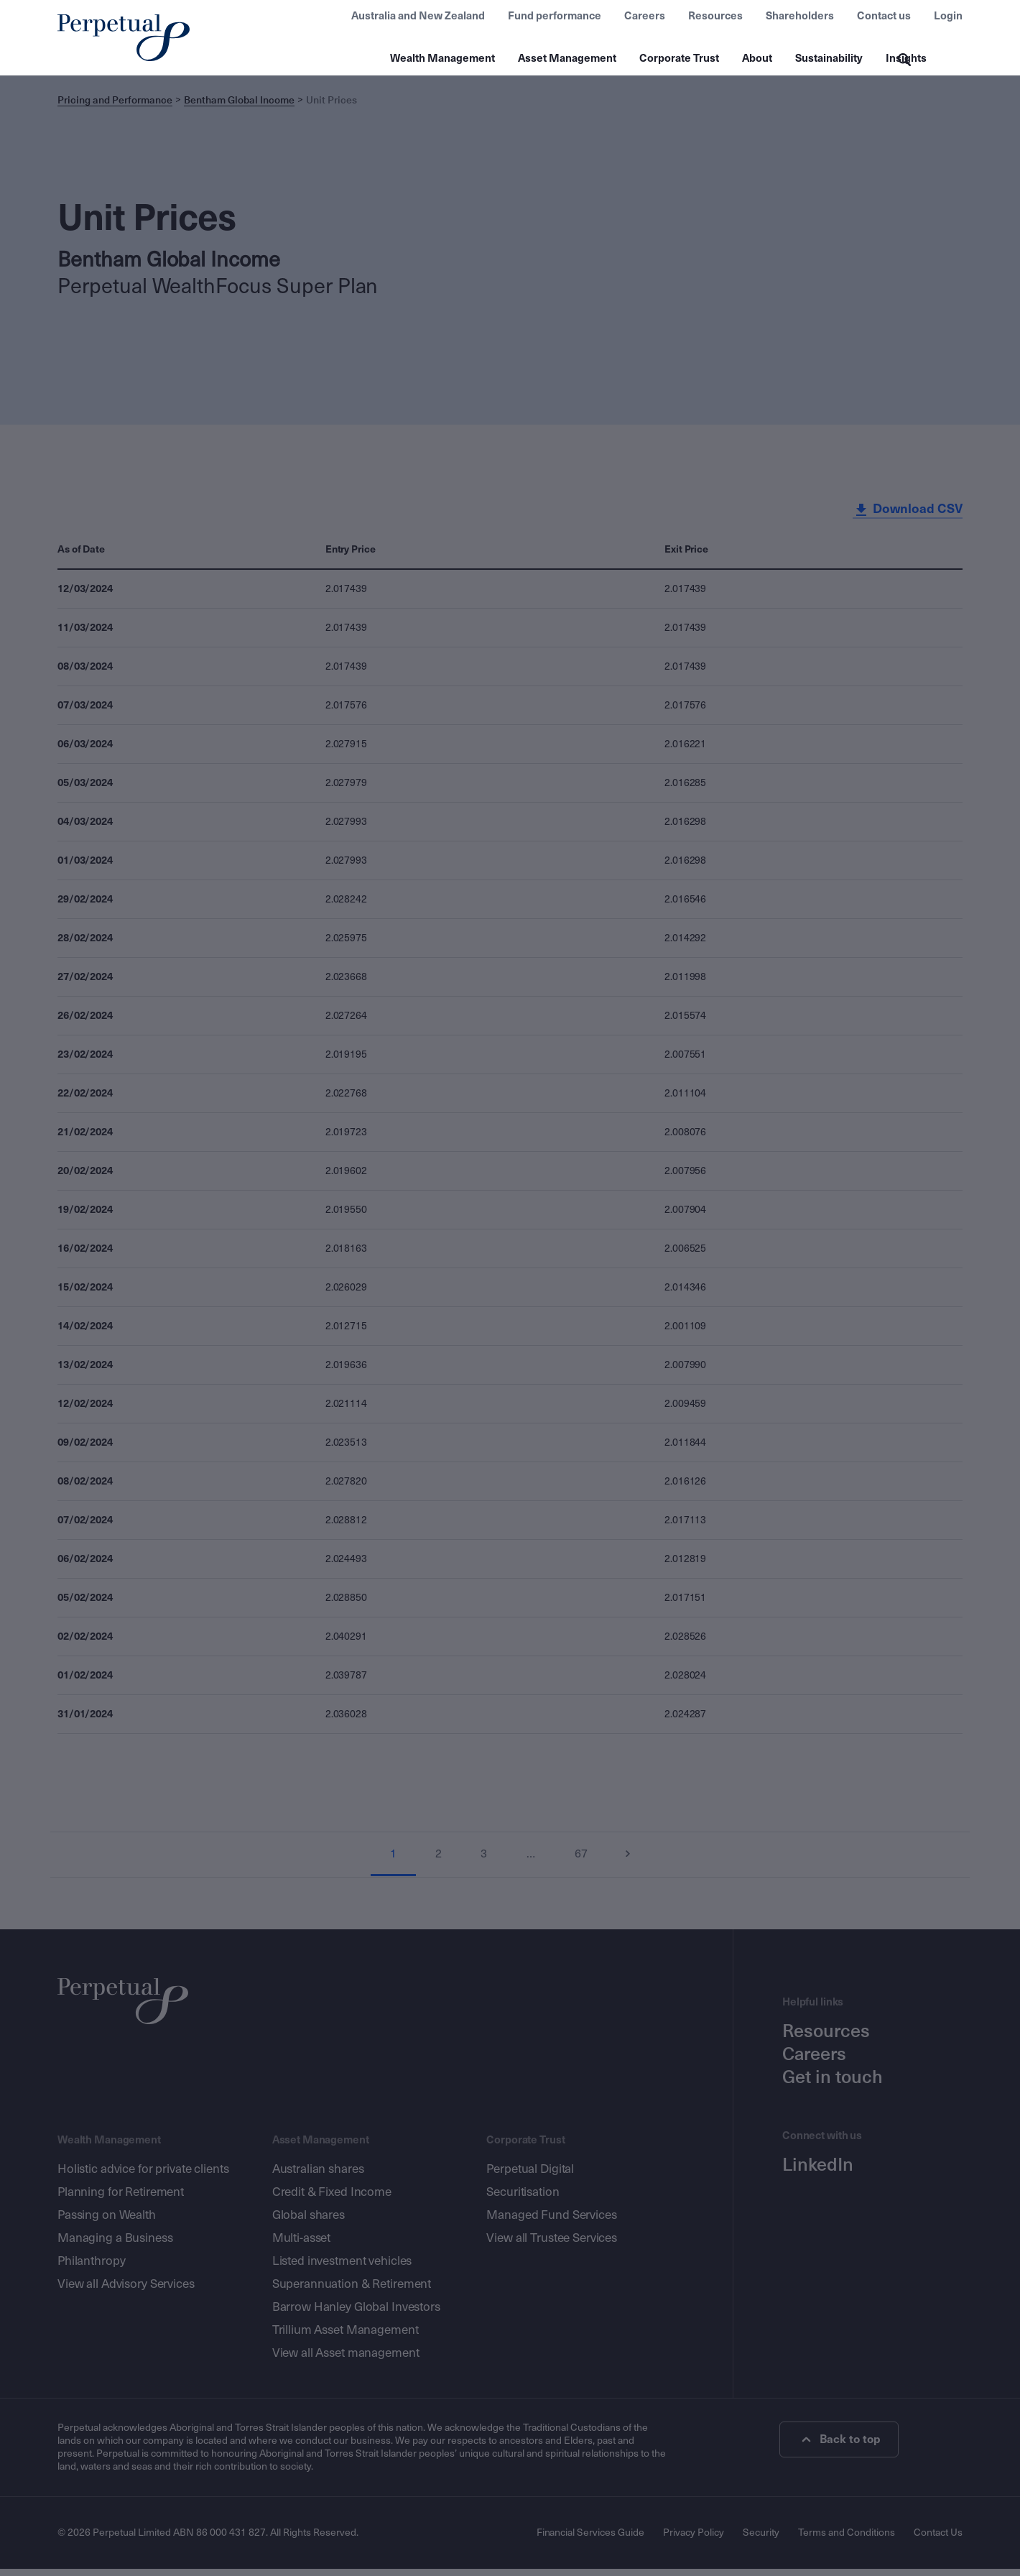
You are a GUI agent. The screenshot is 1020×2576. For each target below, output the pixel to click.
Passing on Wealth (106, 2222)
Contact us (884, 15)
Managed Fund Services (551, 2222)
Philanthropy (91, 2268)
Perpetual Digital (530, 2176)
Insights (906, 58)
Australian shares (318, 2176)
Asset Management (567, 58)
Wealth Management (442, 58)
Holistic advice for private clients (142, 2176)
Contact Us (938, 2540)
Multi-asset (301, 2245)
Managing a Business (115, 2245)
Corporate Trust (679, 58)
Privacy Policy (693, 2540)
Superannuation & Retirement (352, 2291)
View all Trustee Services (551, 2245)
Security (761, 2540)
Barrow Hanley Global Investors (356, 2314)
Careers (644, 15)
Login (948, 15)
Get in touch (832, 2084)
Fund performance (554, 15)
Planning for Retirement (120, 2199)
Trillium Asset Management (345, 2337)
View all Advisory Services (126, 2291)
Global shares (308, 2222)
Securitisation (522, 2199)
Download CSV (907, 516)
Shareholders (800, 15)
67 (581, 1861)
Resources (715, 15)
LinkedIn (817, 2172)
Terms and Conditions (846, 2540)
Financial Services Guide (590, 2540)
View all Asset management (345, 2360)
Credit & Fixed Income (331, 2199)
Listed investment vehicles (342, 2268)
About (757, 58)
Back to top (842, 2447)
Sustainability (829, 58)
